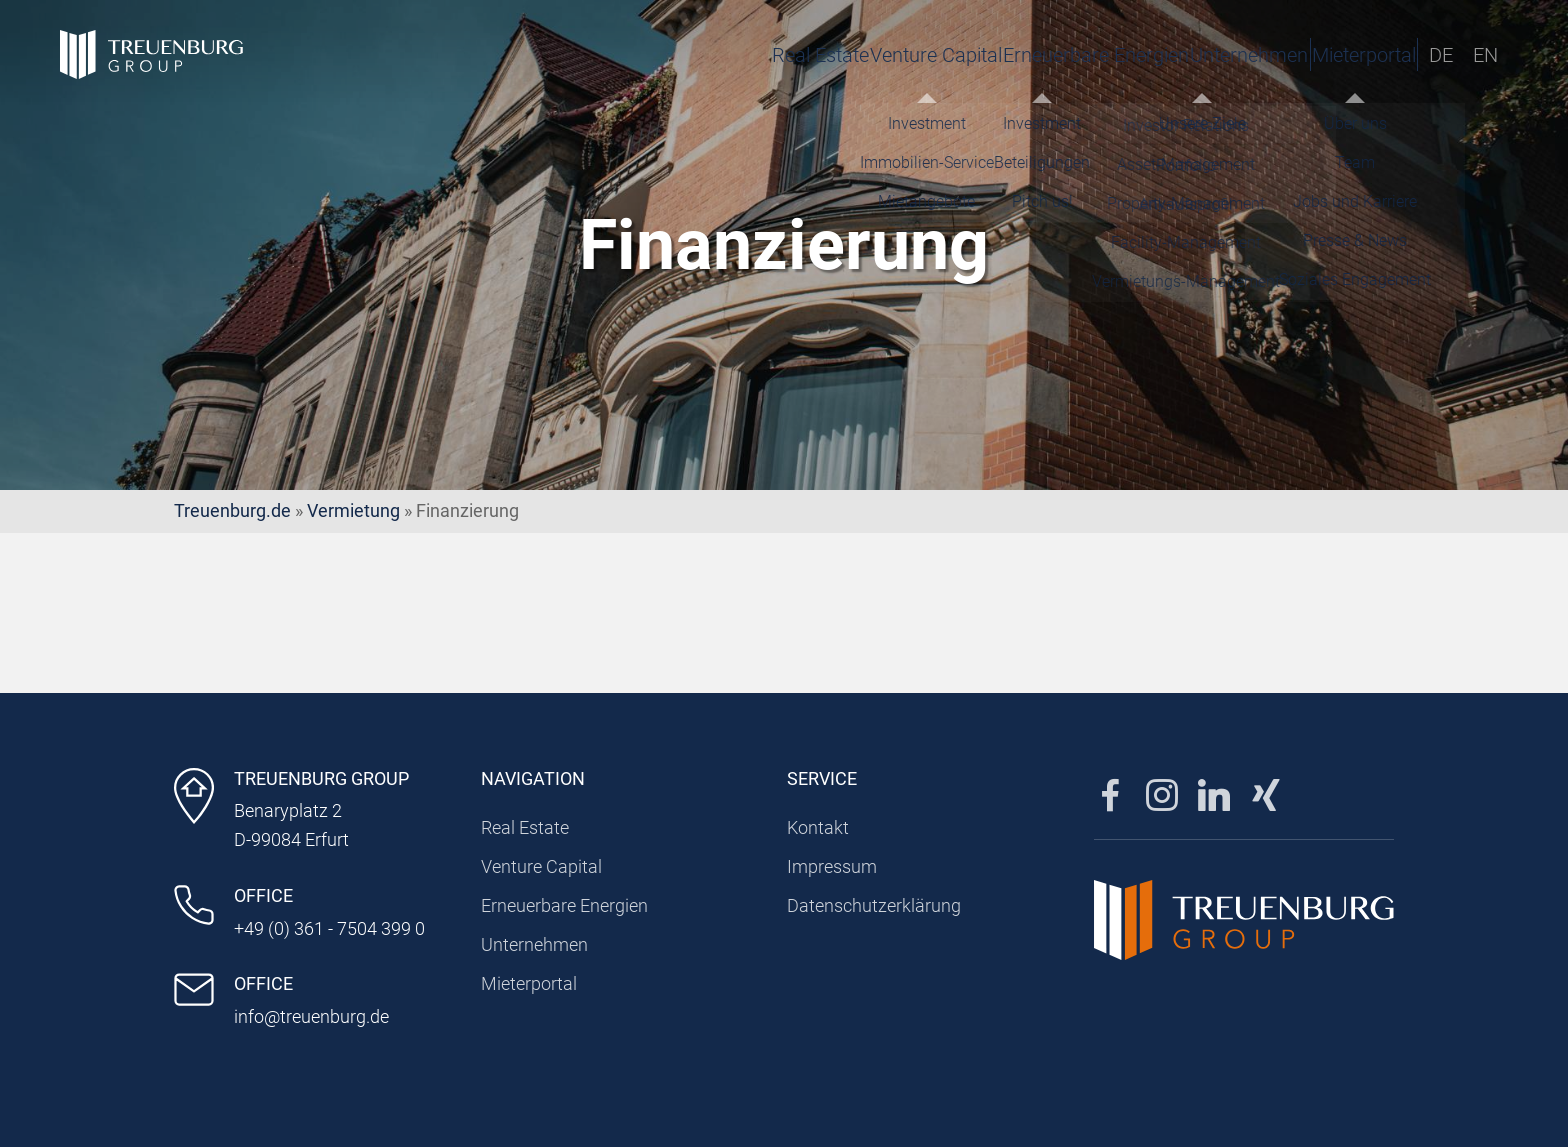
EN (1485, 55)
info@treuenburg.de (311, 1016)
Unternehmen (1135, 55)
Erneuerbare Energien (957, 55)
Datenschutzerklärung (874, 905)
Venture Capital (772, 55)
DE (1441, 55)
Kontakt (818, 827)
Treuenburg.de (232, 510)
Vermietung (353, 510)
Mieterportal (1313, 55)
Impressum (832, 866)
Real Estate (631, 55)
